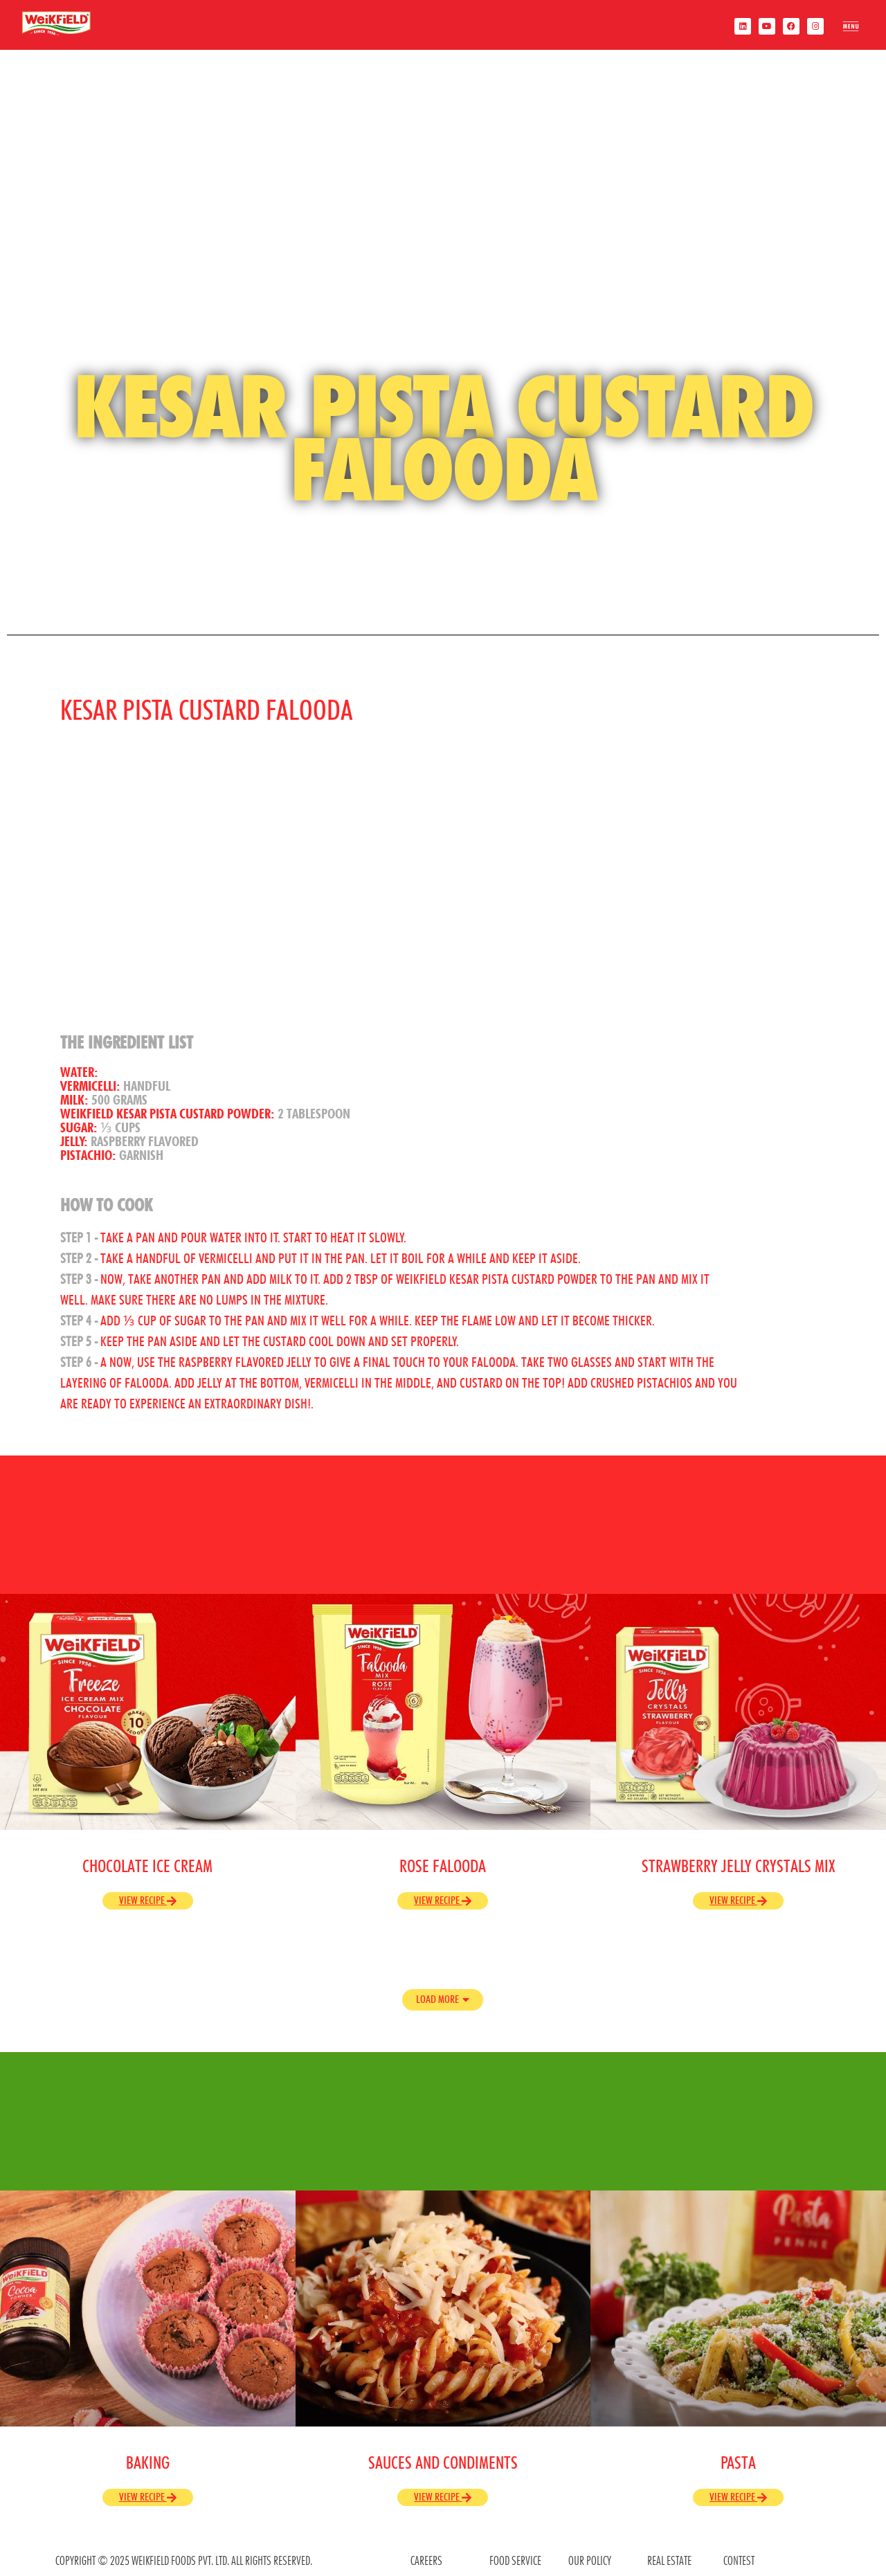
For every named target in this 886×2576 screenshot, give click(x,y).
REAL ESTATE (669, 2560)
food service (515, 2560)
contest (738, 2560)
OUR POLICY (589, 2560)
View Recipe (148, 1900)
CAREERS (426, 2560)
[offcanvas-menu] (849, 29)
